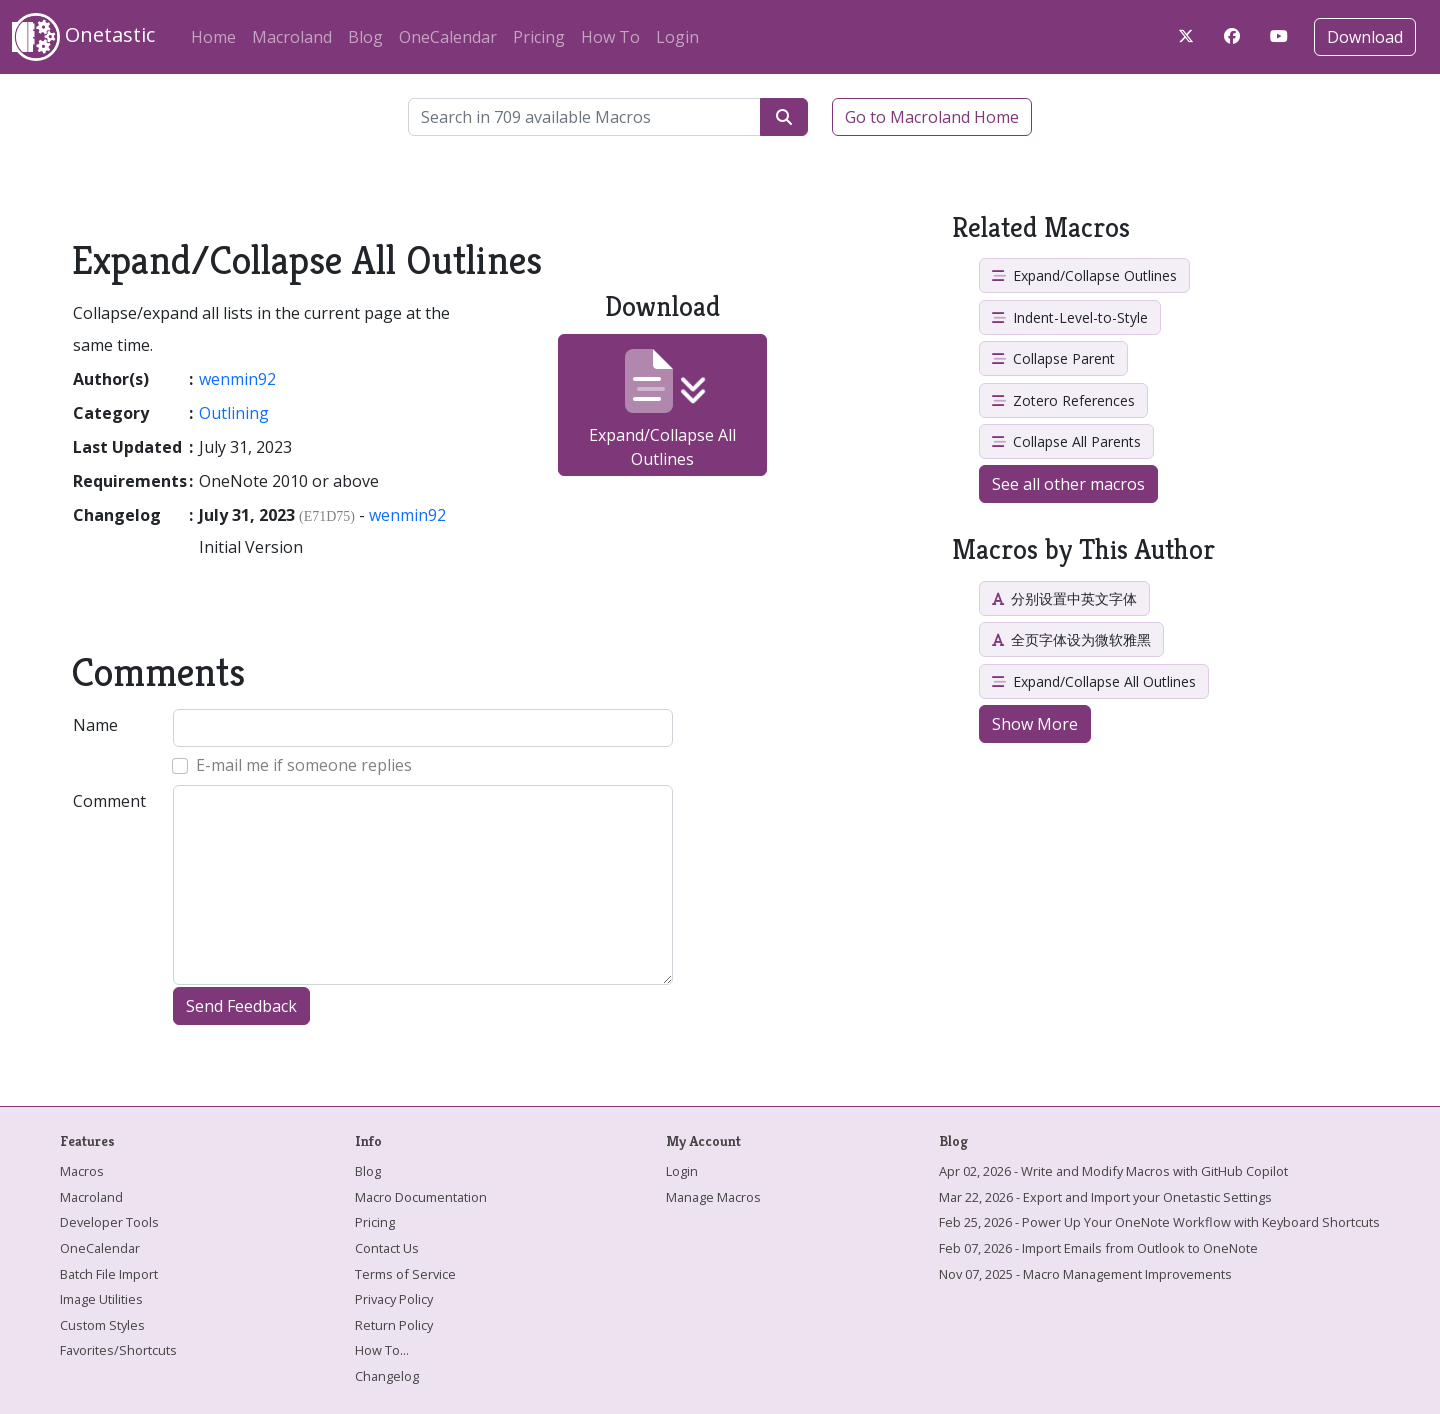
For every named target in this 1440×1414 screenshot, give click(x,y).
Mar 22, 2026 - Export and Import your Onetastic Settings (1105, 1197)
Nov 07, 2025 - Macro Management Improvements (1085, 1274)
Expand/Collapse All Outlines (662, 409)
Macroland (292, 37)
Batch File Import (109, 1274)
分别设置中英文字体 (1064, 598)
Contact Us (387, 1248)
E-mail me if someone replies (304, 765)
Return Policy (394, 1325)
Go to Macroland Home (932, 117)
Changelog (387, 1376)
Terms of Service (405, 1274)
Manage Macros (713, 1197)
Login (677, 37)
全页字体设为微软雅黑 (1071, 639)
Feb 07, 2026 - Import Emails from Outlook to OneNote (1098, 1248)
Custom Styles (102, 1325)
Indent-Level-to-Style (1070, 317)
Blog (365, 37)
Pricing (539, 37)
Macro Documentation (421, 1197)
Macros (82, 1171)
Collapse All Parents (1066, 441)
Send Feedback (241, 1006)
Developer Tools (109, 1222)
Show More (1035, 724)
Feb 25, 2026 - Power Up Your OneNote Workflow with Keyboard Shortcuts (1159, 1222)
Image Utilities (101, 1299)
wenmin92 (237, 379)
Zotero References (1063, 400)
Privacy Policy (394, 1299)
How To (610, 37)
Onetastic (83, 37)
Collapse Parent (1053, 358)
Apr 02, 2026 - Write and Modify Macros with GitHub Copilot (1113, 1171)
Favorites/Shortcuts (118, 1350)
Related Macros (1041, 227)
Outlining (234, 413)
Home (213, 37)
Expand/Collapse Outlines (1084, 275)
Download (1365, 37)
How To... (382, 1350)
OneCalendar (448, 37)
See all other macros (1068, 484)
